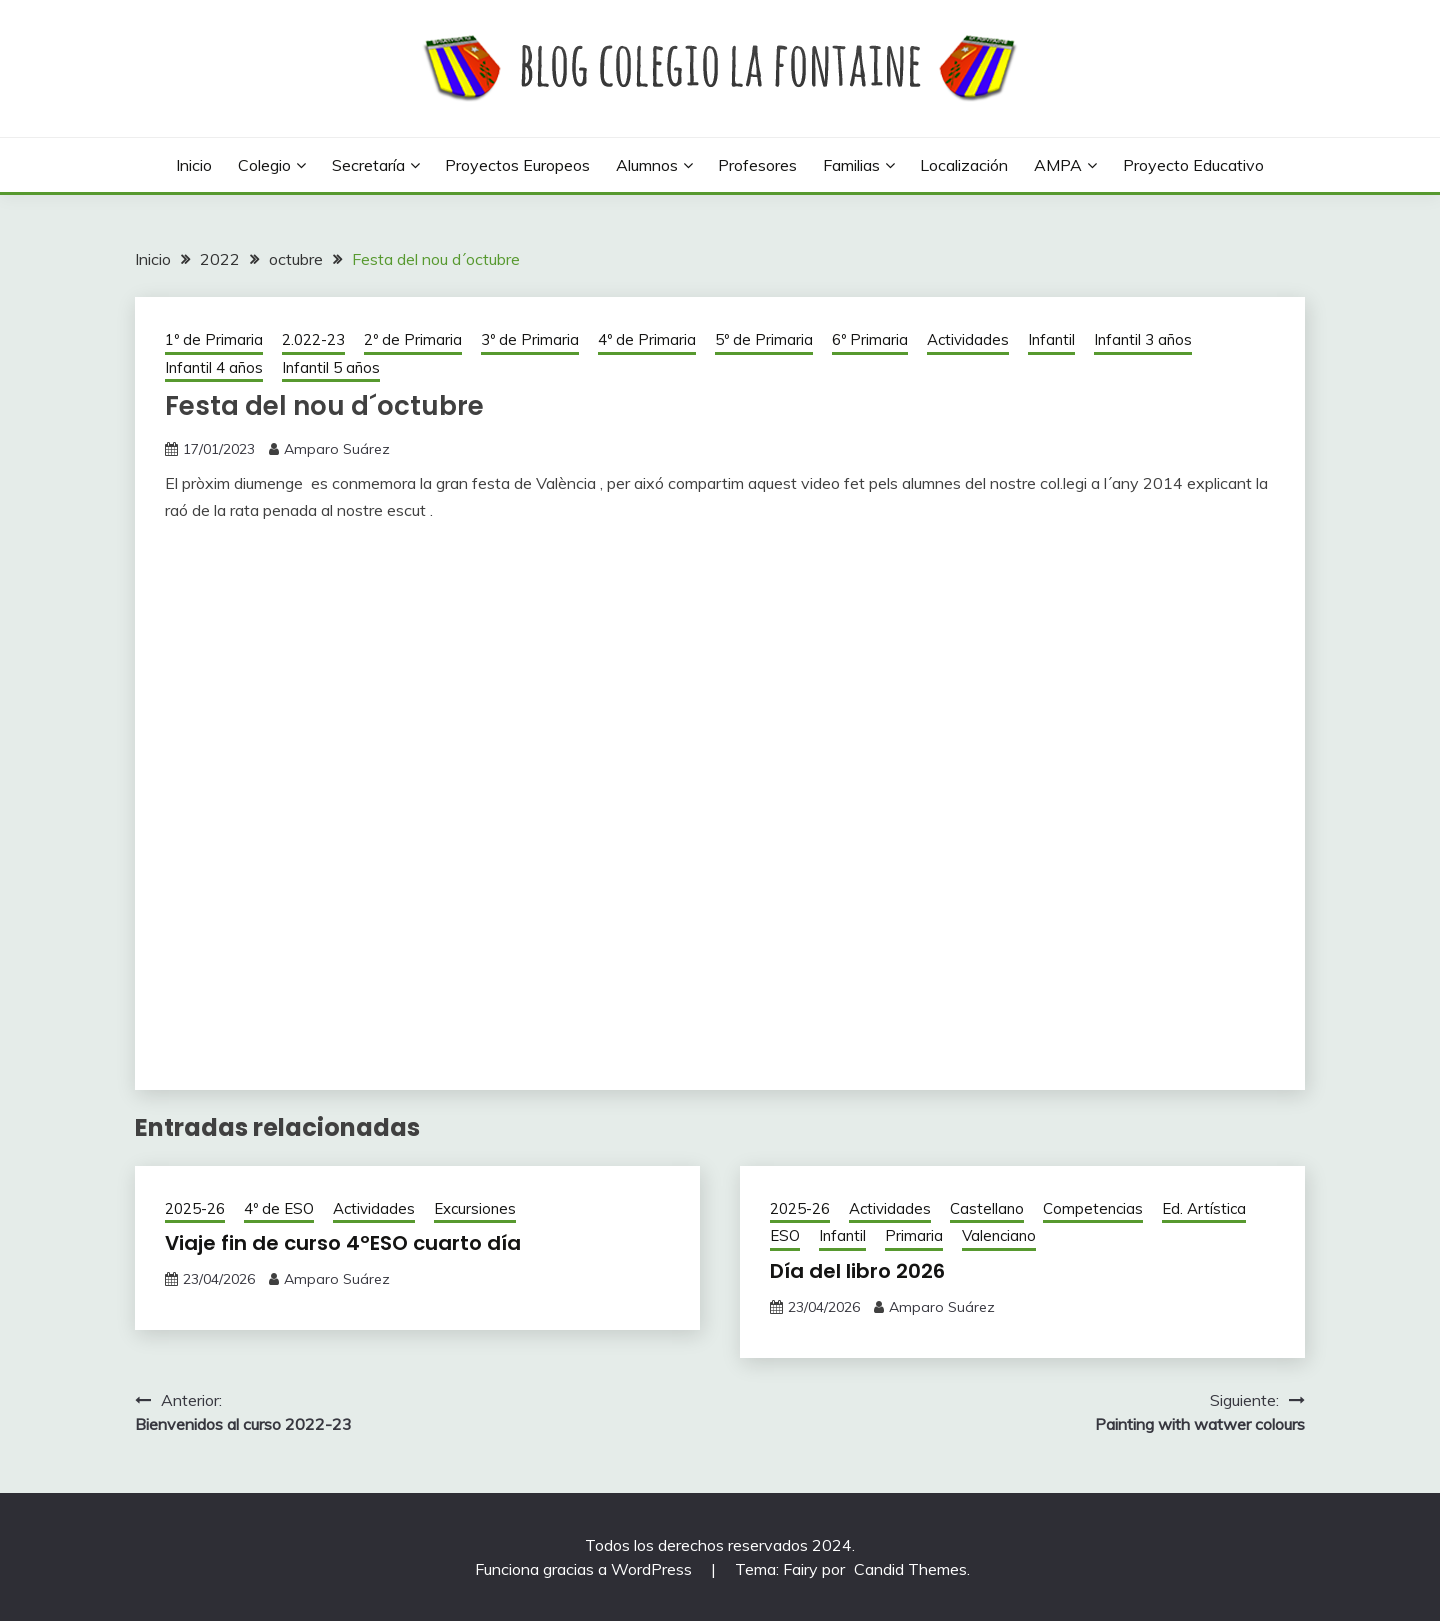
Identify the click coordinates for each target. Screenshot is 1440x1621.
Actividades (968, 339)
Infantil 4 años (214, 367)
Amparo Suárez (337, 449)
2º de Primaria (413, 339)
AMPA (1058, 165)
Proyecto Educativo (1193, 165)
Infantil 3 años (1143, 339)
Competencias (1093, 1208)
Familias (851, 165)
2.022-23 (313, 339)
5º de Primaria (764, 339)
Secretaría (368, 165)
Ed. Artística (1204, 1208)
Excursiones (475, 1208)
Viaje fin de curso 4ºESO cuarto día (343, 1243)
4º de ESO (279, 1208)
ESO (785, 1235)
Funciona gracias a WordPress (585, 1569)
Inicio (194, 165)
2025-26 (195, 1208)
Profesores (757, 165)
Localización (964, 165)
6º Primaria (870, 339)
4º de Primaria (647, 339)
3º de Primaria (530, 339)
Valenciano (999, 1235)
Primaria (914, 1235)
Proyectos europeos (517, 165)
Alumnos (647, 165)
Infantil (1051, 339)
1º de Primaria (214, 339)
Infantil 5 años (331, 367)
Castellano (987, 1208)
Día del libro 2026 (857, 1271)
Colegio (264, 165)
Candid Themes (910, 1569)
